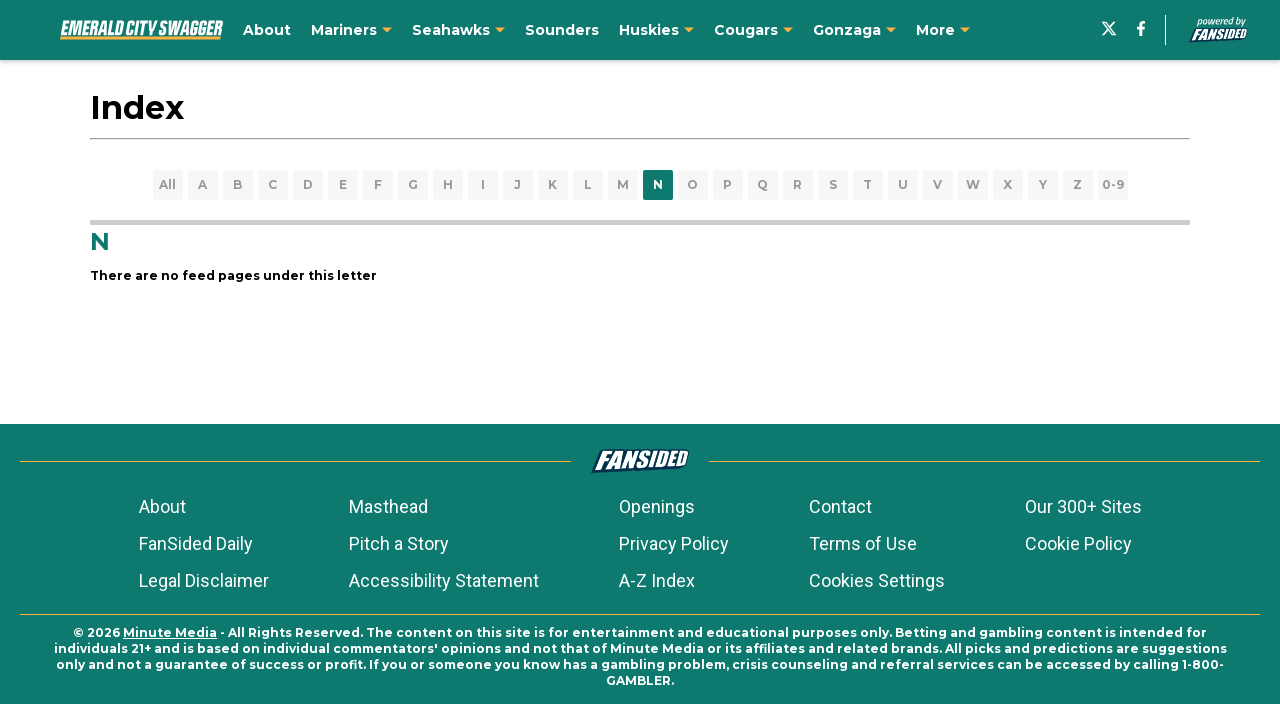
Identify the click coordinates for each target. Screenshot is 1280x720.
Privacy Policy (674, 543)
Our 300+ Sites (1083, 506)
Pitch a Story (399, 543)
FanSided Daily (196, 543)
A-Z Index (657, 580)
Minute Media (170, 632)
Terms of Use (863, 543)
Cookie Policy (1078, 543)
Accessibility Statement (444, 580)
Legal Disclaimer (204, 580)
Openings (657, 506)
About (162, 506)
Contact (840, 506)
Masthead (388, 506)
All (167, 184)
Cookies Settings (877, 580)
